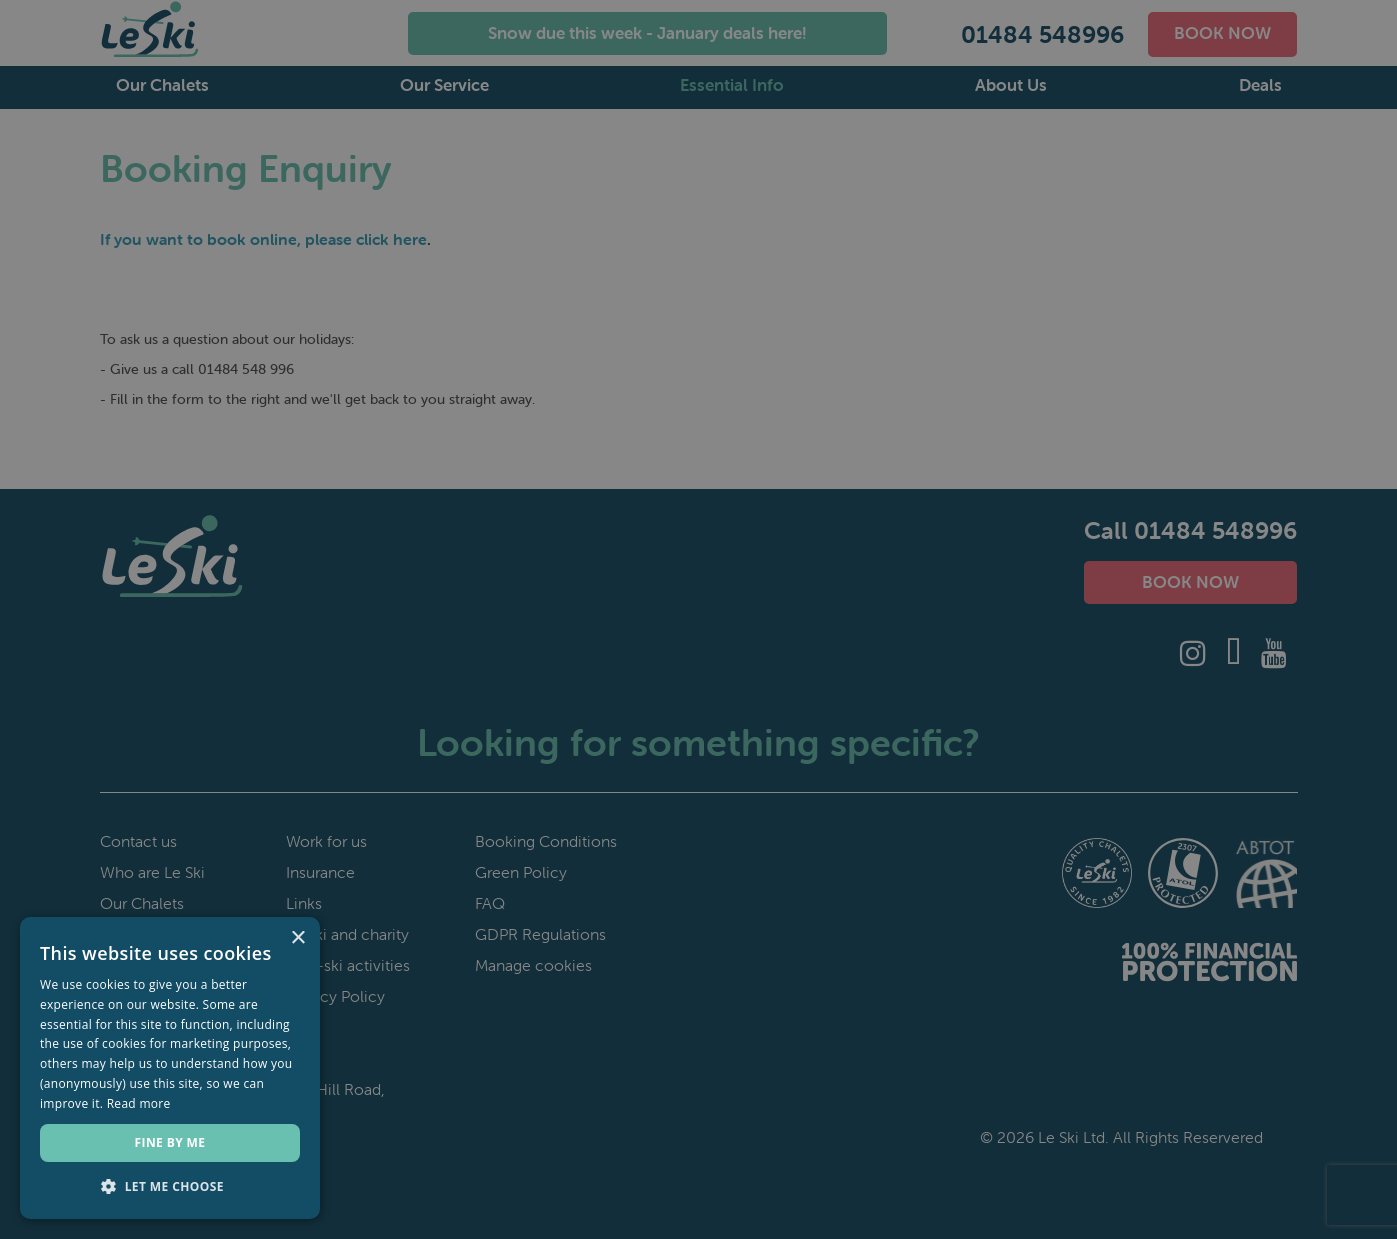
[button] (170, 1187)
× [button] (297, 938)
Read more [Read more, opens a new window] (139, 1103)
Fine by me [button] (170, 1142)
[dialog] (698, 619)
